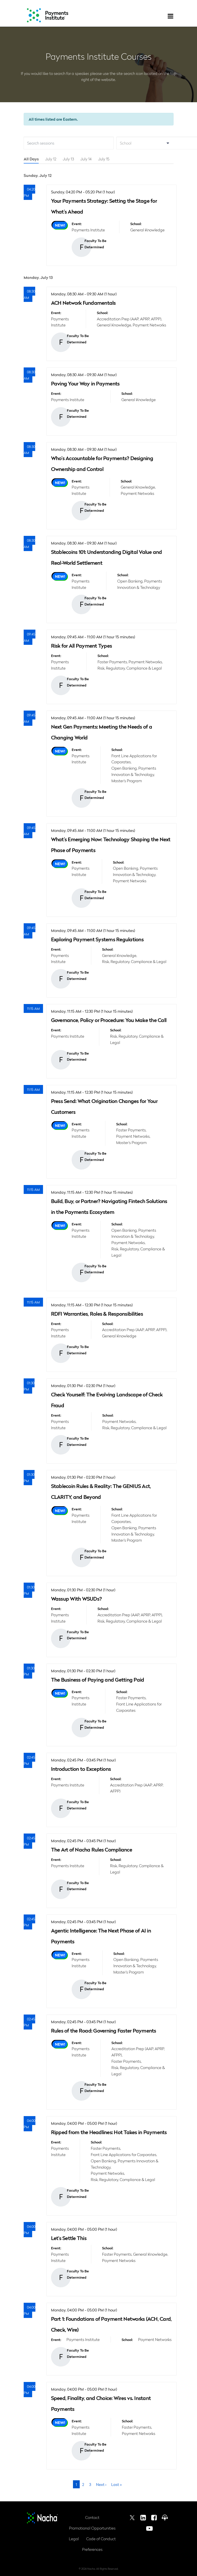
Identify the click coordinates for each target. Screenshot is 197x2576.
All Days (31, 158)
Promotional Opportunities (92, 2527)
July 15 (103, 158)
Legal (74, 2538)
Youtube (149, 2528)
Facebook (154, 2517)
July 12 (50, 158)
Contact (92, 2517)
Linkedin (143, 2517)
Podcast (165, 2517)
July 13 (68, 158)
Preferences (92, 2549)
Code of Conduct (101, 2538)
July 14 (86, 158)
